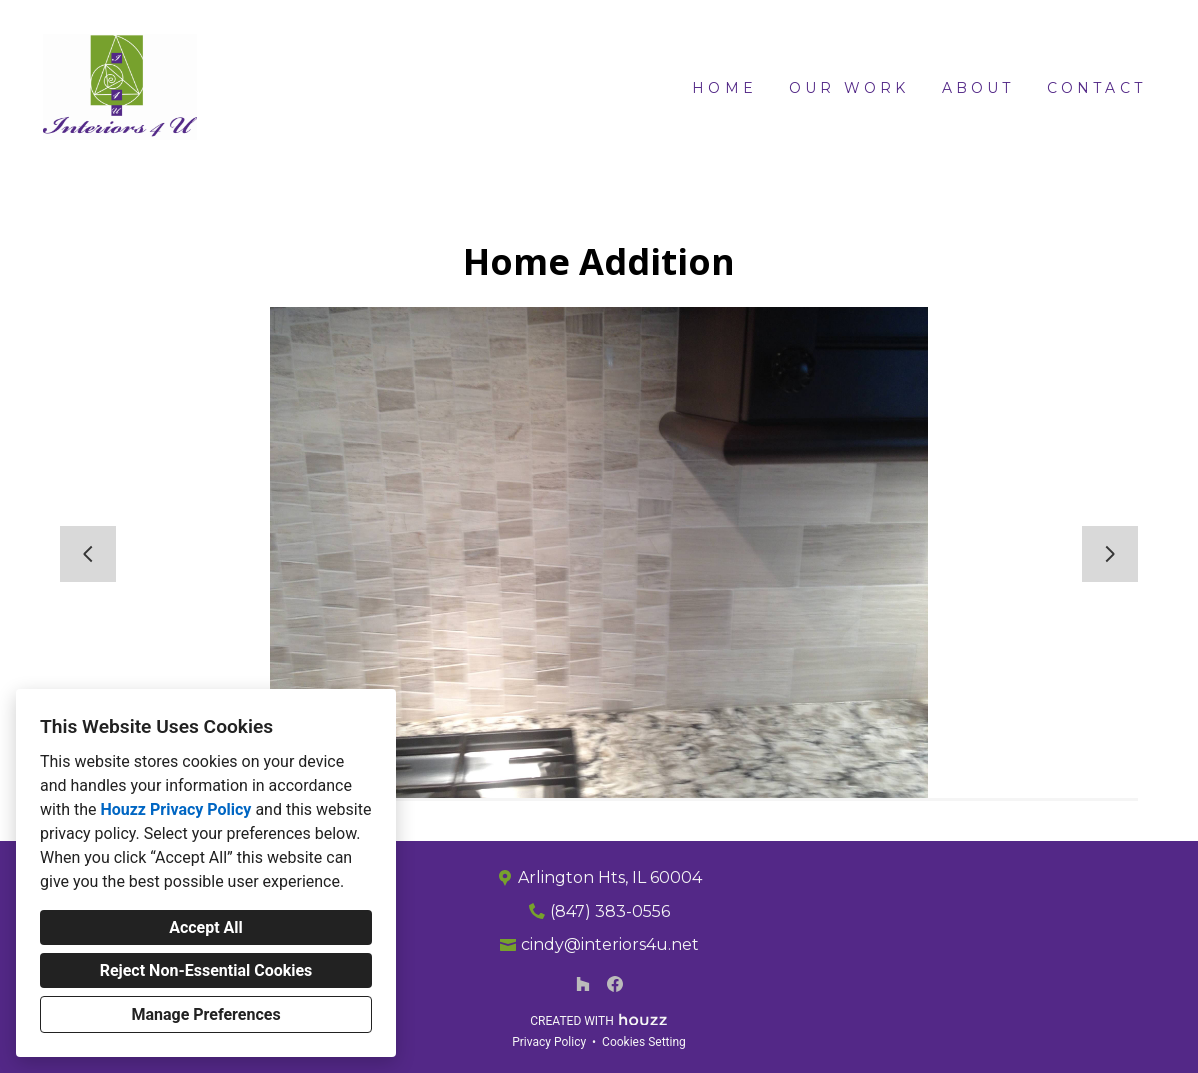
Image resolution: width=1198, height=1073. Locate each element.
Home (724, 88)
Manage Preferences (205, 1014)
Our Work (849, 88)
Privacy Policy (549, 1042)
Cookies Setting (644, 1042)
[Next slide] (1110, 554)
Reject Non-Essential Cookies (206, 970)
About (978, 88)
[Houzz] (583, 984)
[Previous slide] (88, 554)
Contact (1096, 88)
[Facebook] (615, 984)
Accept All (206, 927)
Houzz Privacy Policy (175, 809)
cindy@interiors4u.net (610, 944)
